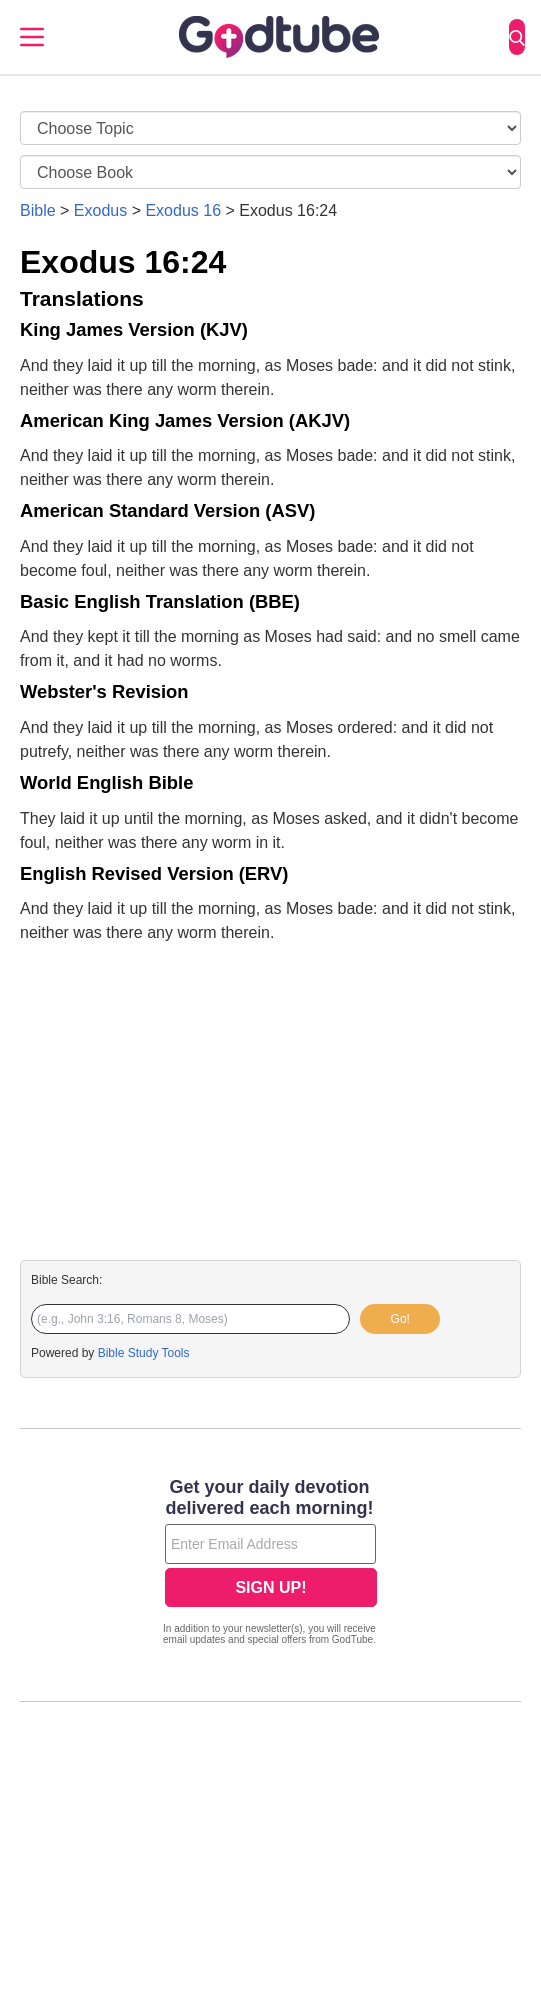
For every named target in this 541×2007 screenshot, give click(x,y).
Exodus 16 (183, 210)
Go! (400, 1319)
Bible (38, 210)
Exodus (100, 210)
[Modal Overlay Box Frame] (270, 1564)
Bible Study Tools (144, 1353)
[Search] (517, 37)
